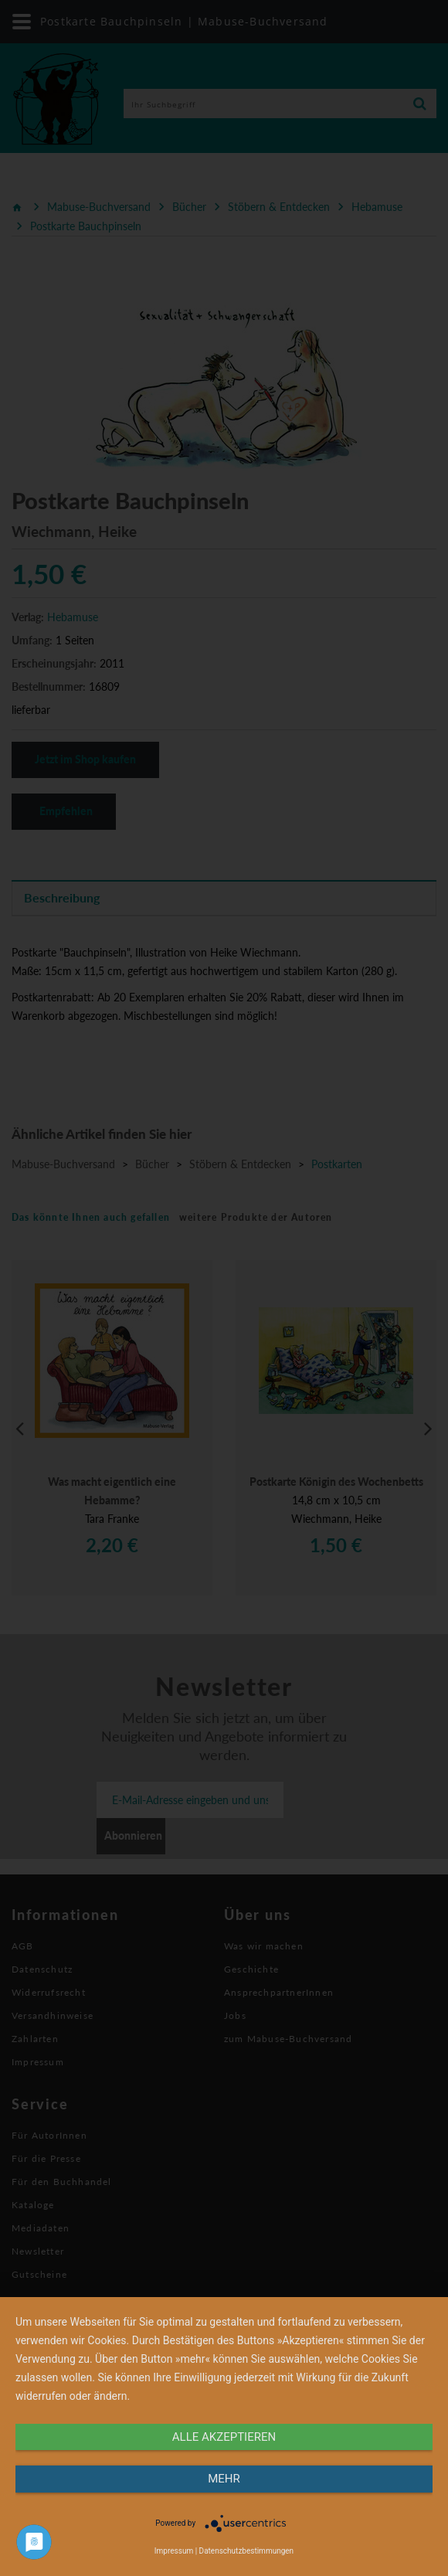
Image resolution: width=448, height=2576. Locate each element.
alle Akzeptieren (224, 2437)
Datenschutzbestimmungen (246, 2551)
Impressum (173, 2551)
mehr (224, 2479)
